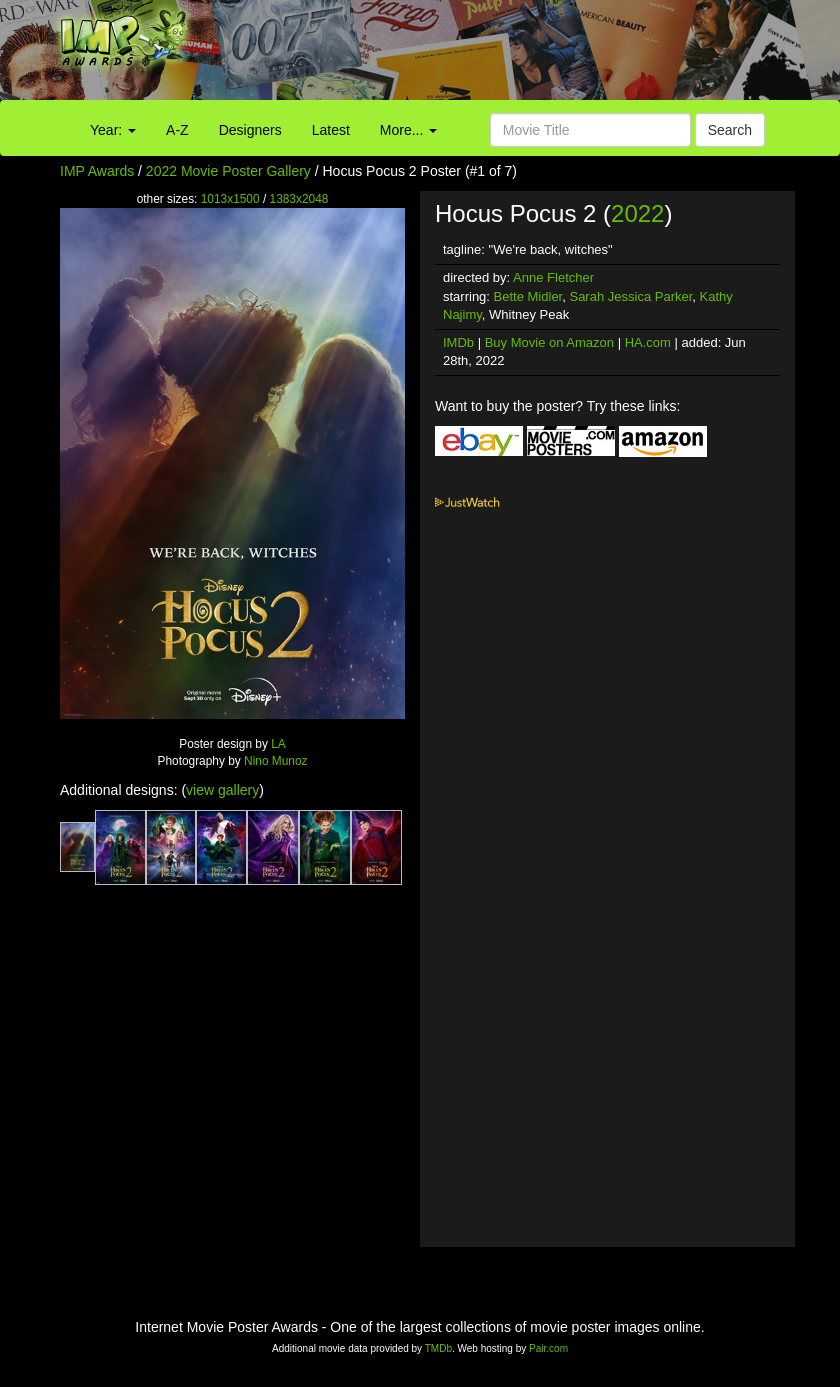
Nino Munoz (275, 761)
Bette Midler (528, 296)
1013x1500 (230, 199)
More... (408, 130)
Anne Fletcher (553, 277)
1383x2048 (299, 199)
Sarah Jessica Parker (630, 296)
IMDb (458, 342)
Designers (250, 130)
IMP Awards (97, 171)
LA (278, 744)
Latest (331, 130)
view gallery (222, 790)
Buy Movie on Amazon (549, 342)
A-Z (177, 130)
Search (730, 130)
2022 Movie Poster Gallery (228, 171)
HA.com (648, 342)
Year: (113, 130)
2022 (637, 213)
